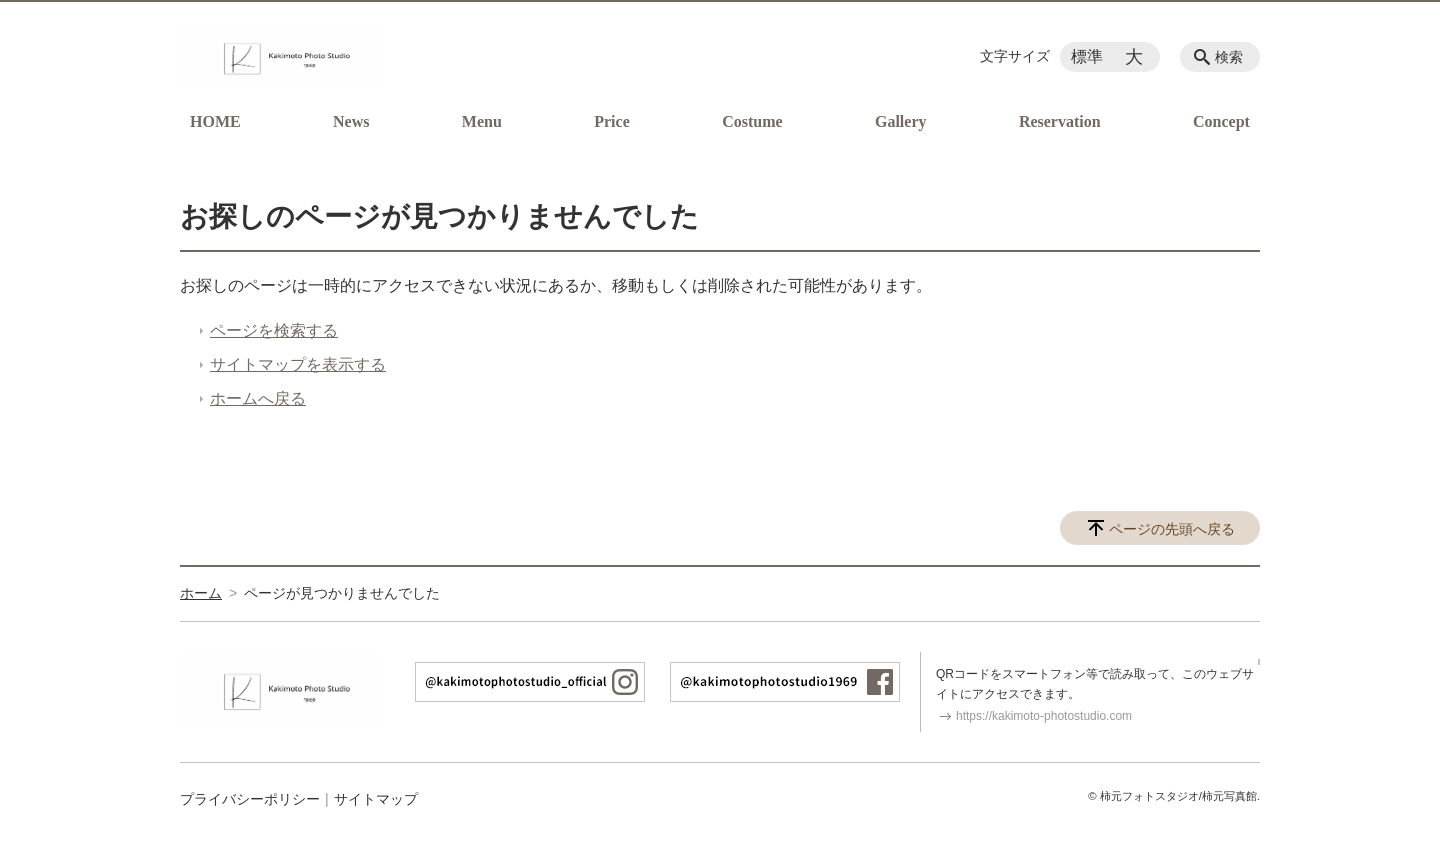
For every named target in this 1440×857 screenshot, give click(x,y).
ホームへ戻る (258, 398)
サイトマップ (376, 799)
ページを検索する (274, 330)
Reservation (1060, 121)
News (351, 121)
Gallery (901, 121)
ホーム (201, 593)
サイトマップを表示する (298, 364)
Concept (1221, 121)
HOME (215, 121)
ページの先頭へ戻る (1172, 529)
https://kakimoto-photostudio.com (1044, 716)
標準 (1087, 56)
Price (612, 121)
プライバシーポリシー (250, 799)
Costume (752, 121)
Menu (482, 121)
